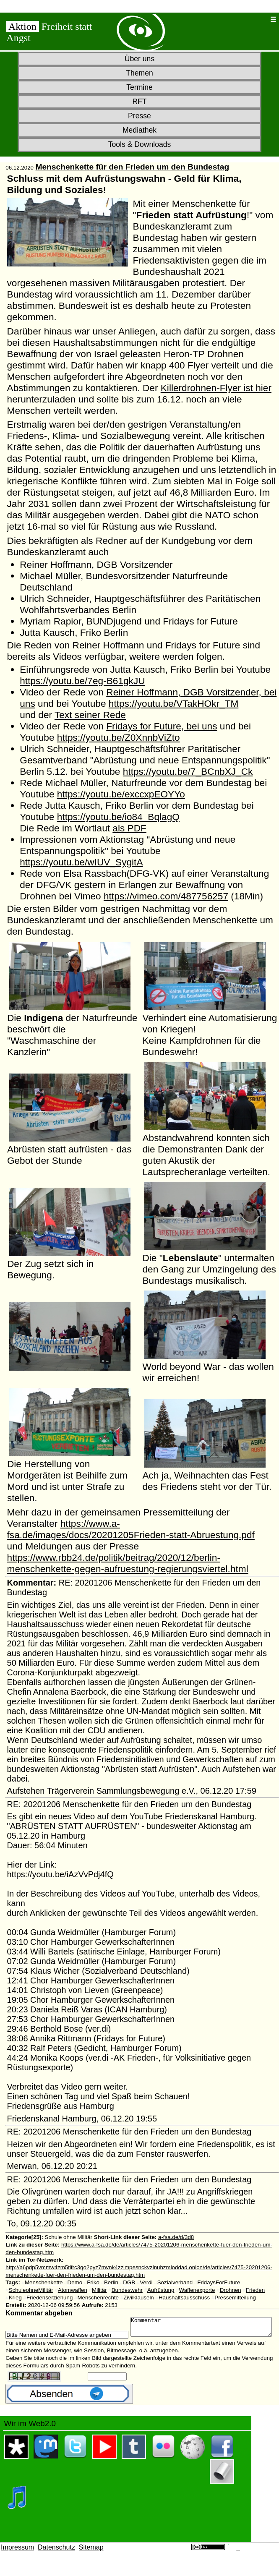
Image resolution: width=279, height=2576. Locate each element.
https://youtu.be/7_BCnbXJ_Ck (188, 771)
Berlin (111, 2282)
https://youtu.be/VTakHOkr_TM (174, 703)
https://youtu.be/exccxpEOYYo (121, 794)
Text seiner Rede (90, 714)
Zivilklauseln (138, 2297)
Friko (93, 2282)
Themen (139, 73)
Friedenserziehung (49, 2297)
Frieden (255, 2290)
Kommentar (84, 2337)
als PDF (129, 828)
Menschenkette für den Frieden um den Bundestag (132, 166)
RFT (139, 101)
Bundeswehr (127, 2290)
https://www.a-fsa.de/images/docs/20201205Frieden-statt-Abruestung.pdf (131, 1529)
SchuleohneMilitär (31, 2290)
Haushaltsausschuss (184, 2297)
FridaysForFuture (218, 2282)
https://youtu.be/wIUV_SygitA (81, 862)
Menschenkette (44, 2282)
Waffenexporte (197, 2290)
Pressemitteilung (235, 2297)
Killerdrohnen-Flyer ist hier (216, 387)
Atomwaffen (72, 2290)
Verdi (146, 2282)
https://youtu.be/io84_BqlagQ (118, 816)
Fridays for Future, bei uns (161, 726)
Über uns (139, 59)
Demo (75, 2282)
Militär (99, 2290)
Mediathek (139, 130)
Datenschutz (56, 2558)
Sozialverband (175, 2282)
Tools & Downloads (139, 144)
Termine (139, 87)
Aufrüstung (160, 2290)
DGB (129, 2282)
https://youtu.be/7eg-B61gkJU (82, 680)
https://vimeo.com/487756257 (166, 896)
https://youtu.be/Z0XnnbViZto (118, 737)
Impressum (17, 2558)
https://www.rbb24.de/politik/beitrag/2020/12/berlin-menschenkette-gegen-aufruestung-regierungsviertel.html (127, 1563)
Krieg (15, 2297)
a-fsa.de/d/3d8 (176, 2237)
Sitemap (91, 2558)
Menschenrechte (98, 2297)
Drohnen (230, 2290)
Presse (139, 116)
